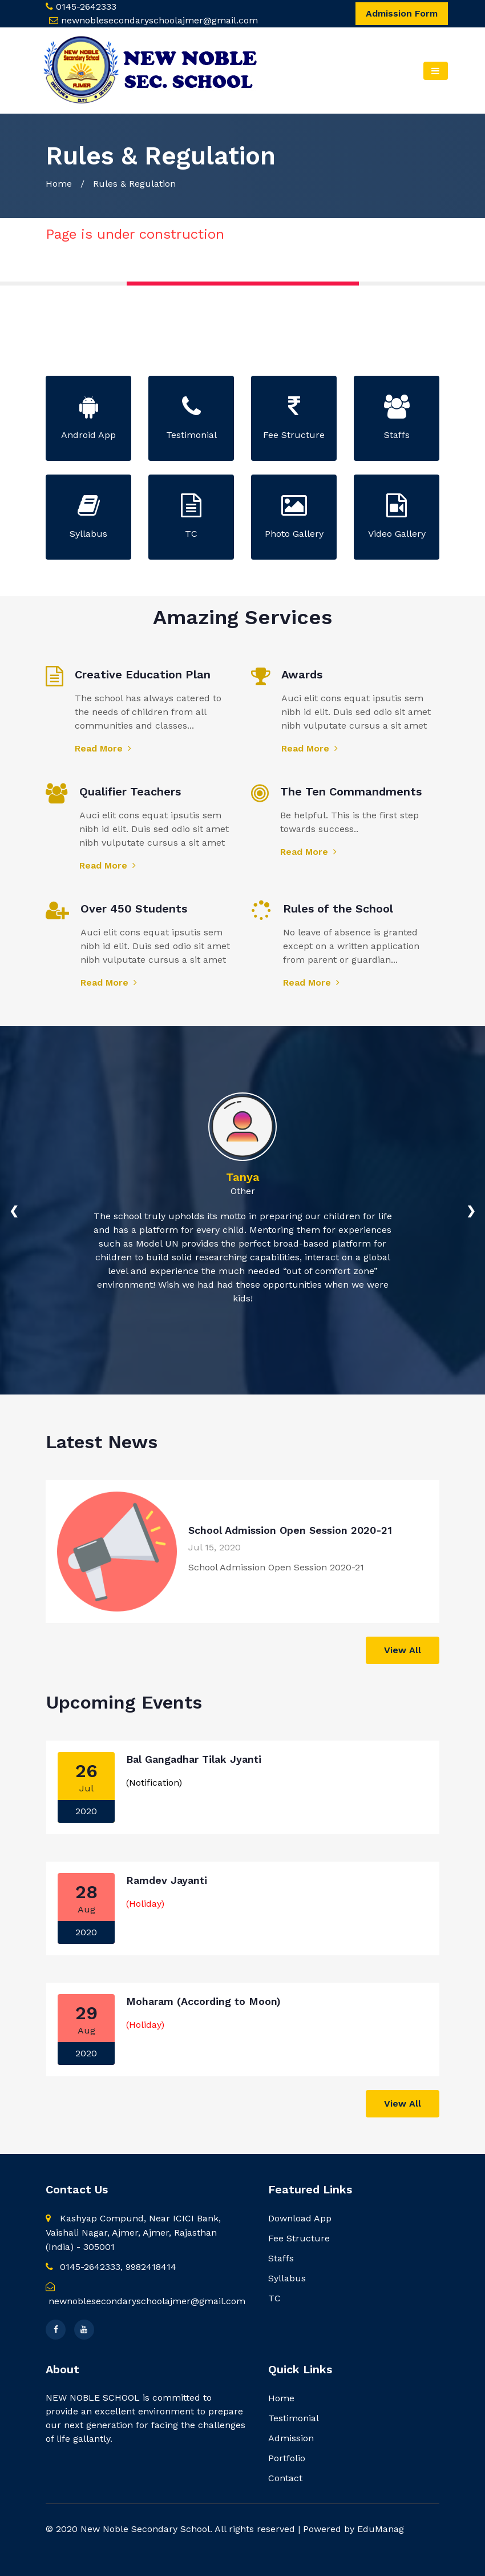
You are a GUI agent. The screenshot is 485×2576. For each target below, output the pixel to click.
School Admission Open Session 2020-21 (290, 1530)
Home (59, 183)
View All (402, 1650)
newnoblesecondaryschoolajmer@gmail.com (159, 20)
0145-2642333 (86, 6)
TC (274, 2298)
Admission (291, 2438)
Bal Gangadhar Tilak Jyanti (193, 1759)
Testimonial (293, 2418)
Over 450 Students (133, 908)
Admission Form (402, 13)
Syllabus (287, 2278)
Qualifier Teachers (130, 791)
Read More (103, 748)
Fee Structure (299, 2238)
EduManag (380, 2528)
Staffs (281, 2258)
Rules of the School (338, 908)
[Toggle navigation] (435, 71)
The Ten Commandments (351, 791)
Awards (301, 674)
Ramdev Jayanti (166, 1880)
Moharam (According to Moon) (203, 2001)
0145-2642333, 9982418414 (111, 2266)
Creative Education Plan (143, 674)
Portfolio (286, 2458)
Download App (300, 2218)
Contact (285, 2478)
